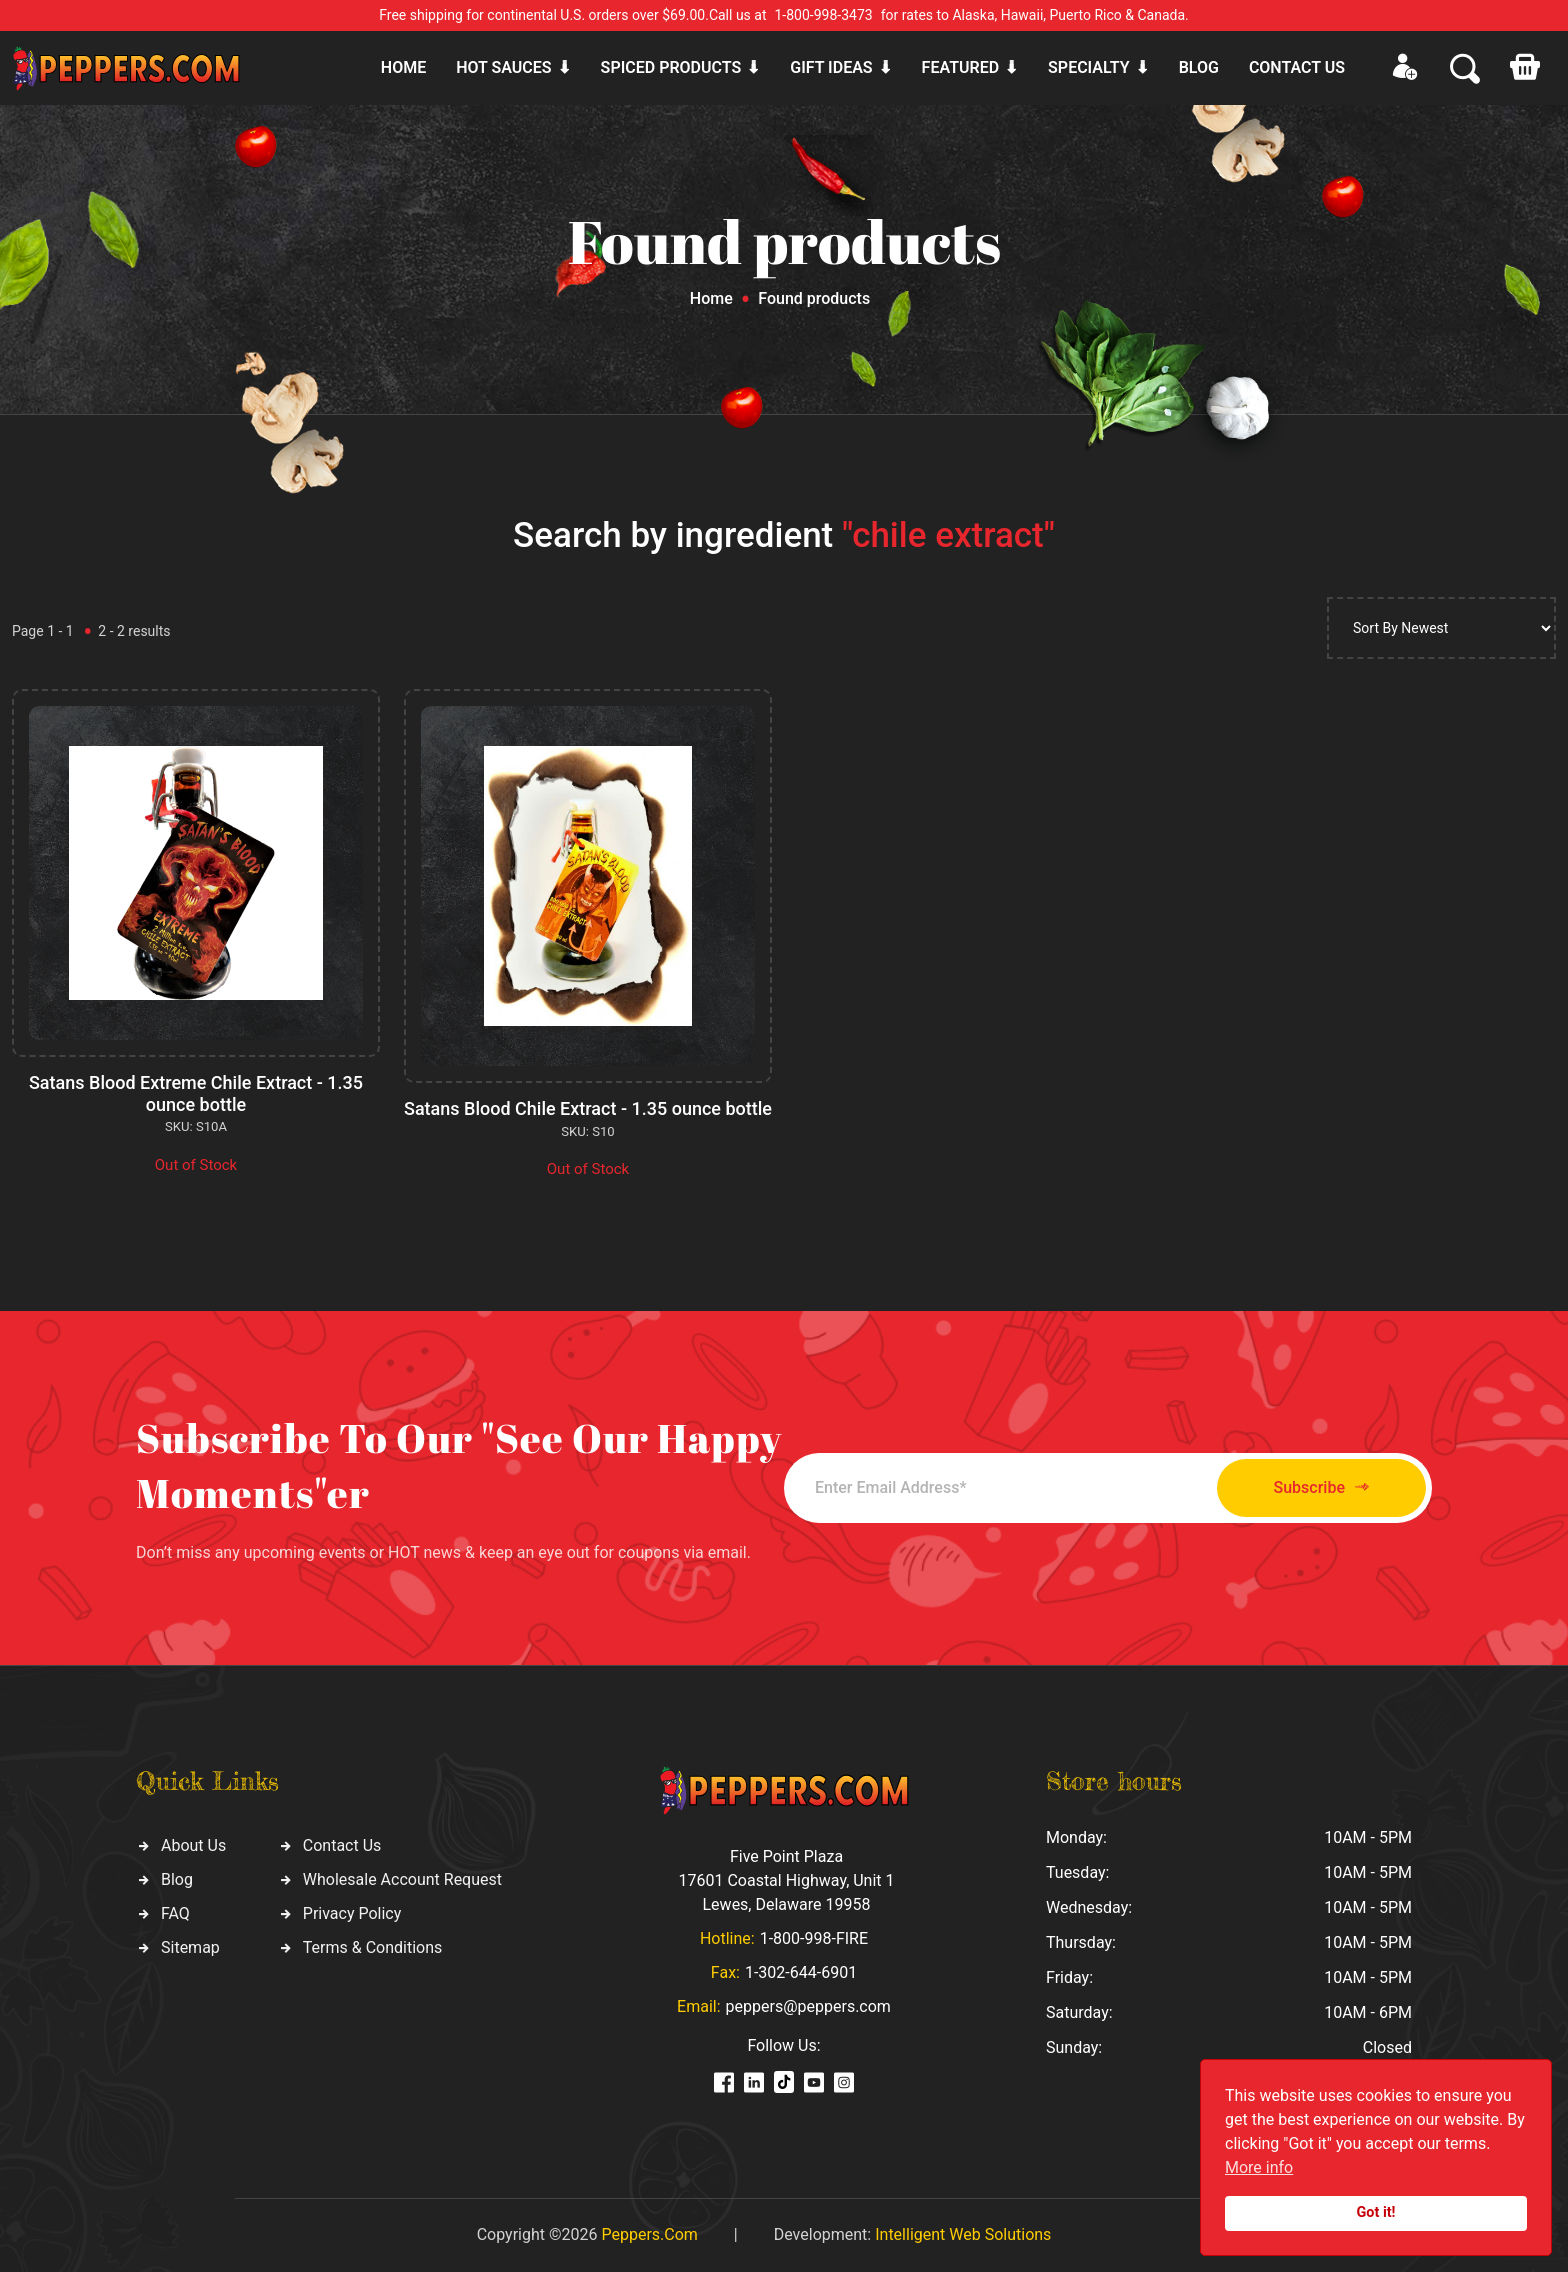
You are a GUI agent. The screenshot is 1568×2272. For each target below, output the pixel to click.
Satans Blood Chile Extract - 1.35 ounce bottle (588, 1108)
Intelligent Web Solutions (963, 2234)
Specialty (1089, 67)
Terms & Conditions (373, 1947)
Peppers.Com (649, 2234)
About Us (193, 1845)
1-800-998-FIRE (814, 1938)
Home (403, 67)
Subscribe (1321, 1487)
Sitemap (190, 1947)
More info (1259, 2167)
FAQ (175, 1913)
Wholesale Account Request (402, 1879)
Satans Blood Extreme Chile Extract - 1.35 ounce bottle (196, 1093)
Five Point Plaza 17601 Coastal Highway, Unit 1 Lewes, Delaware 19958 (786, 1880)
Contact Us (342, 1845)
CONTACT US (1297, 67)
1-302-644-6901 (801, 1972)
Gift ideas (831, 67)
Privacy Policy (352, 1913)
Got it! (1376, 2212)
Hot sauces (503, 67)
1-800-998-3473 (824, 15)
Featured (960, 67)
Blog (1199, 67)
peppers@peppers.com (808, 2006)
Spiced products (671, 67)
